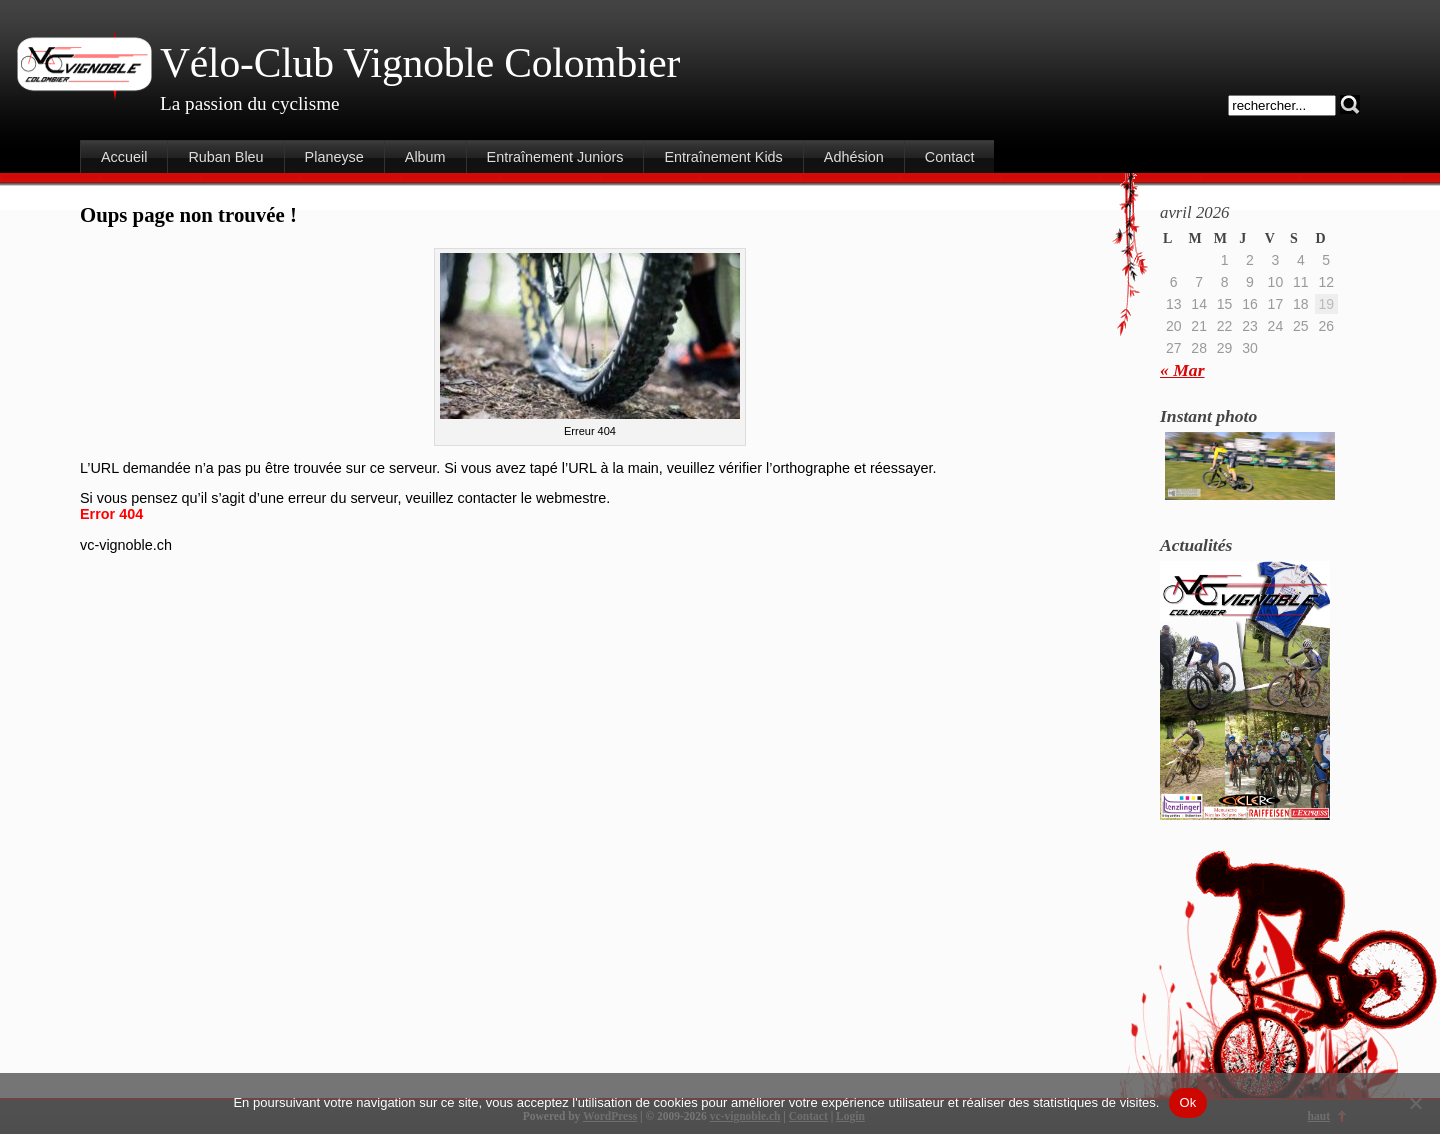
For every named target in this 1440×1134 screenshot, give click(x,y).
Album (425, 157)
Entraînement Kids (723, 157)
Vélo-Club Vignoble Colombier (420, 63)
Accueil (124, 157)
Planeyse (334, 157)
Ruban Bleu (225, 157)
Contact (950, 157)
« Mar (1182, 370)
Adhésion (854, 157)
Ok (1187, 1102)
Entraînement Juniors (555, 157)
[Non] (1415, 1103)
